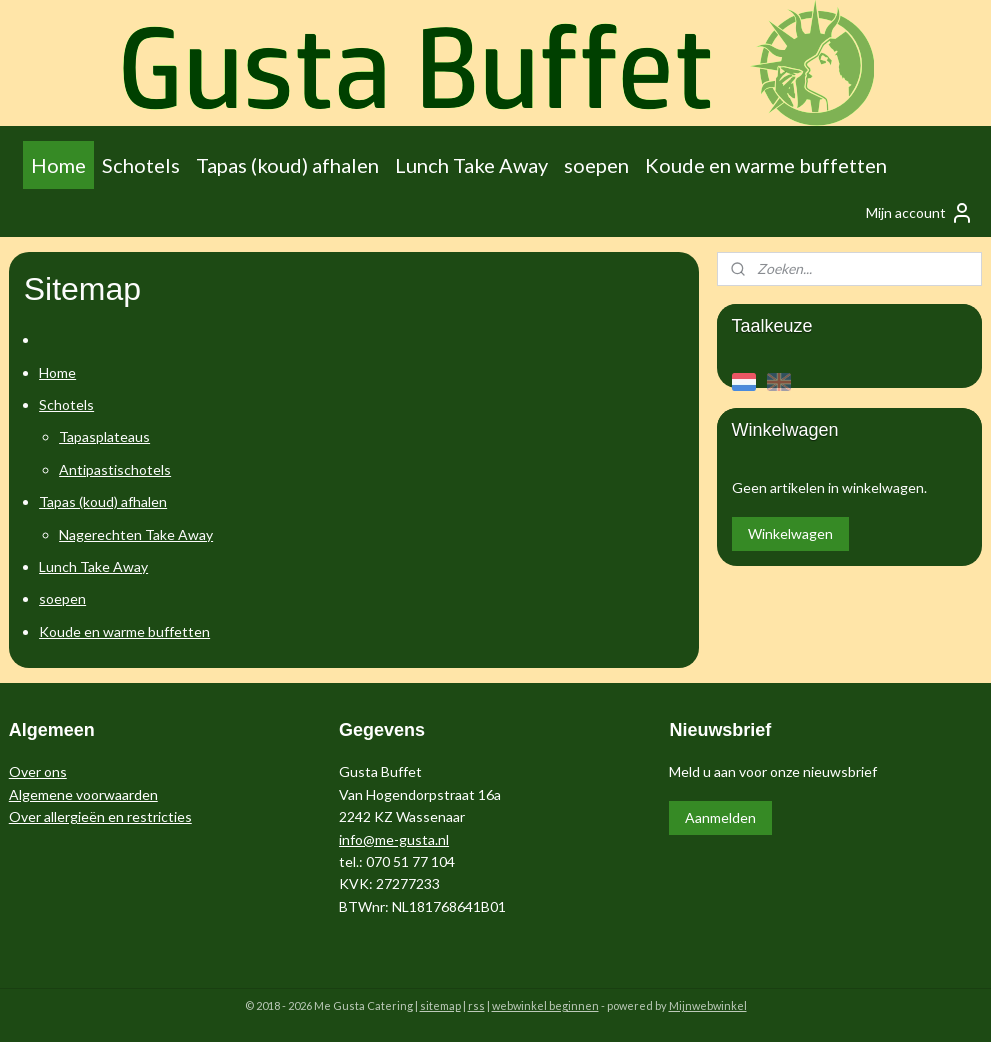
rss (476, 1005)
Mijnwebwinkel (708, 1005)
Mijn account (920, 213)
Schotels (141, 165)
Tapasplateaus (104, 436)
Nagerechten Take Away (136, 534)
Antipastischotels (115, 469)
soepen (596, 165)
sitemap (440, 1005)
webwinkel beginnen (545, 1005)
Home (58, 165)
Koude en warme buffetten (766, 165)
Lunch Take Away (471, 165)
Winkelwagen (790, 533)
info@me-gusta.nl (394, 839)
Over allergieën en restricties (100, 816)
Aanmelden (720, 817)
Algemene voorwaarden (83, 794)
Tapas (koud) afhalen (287, 165)
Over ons (38, 771)
